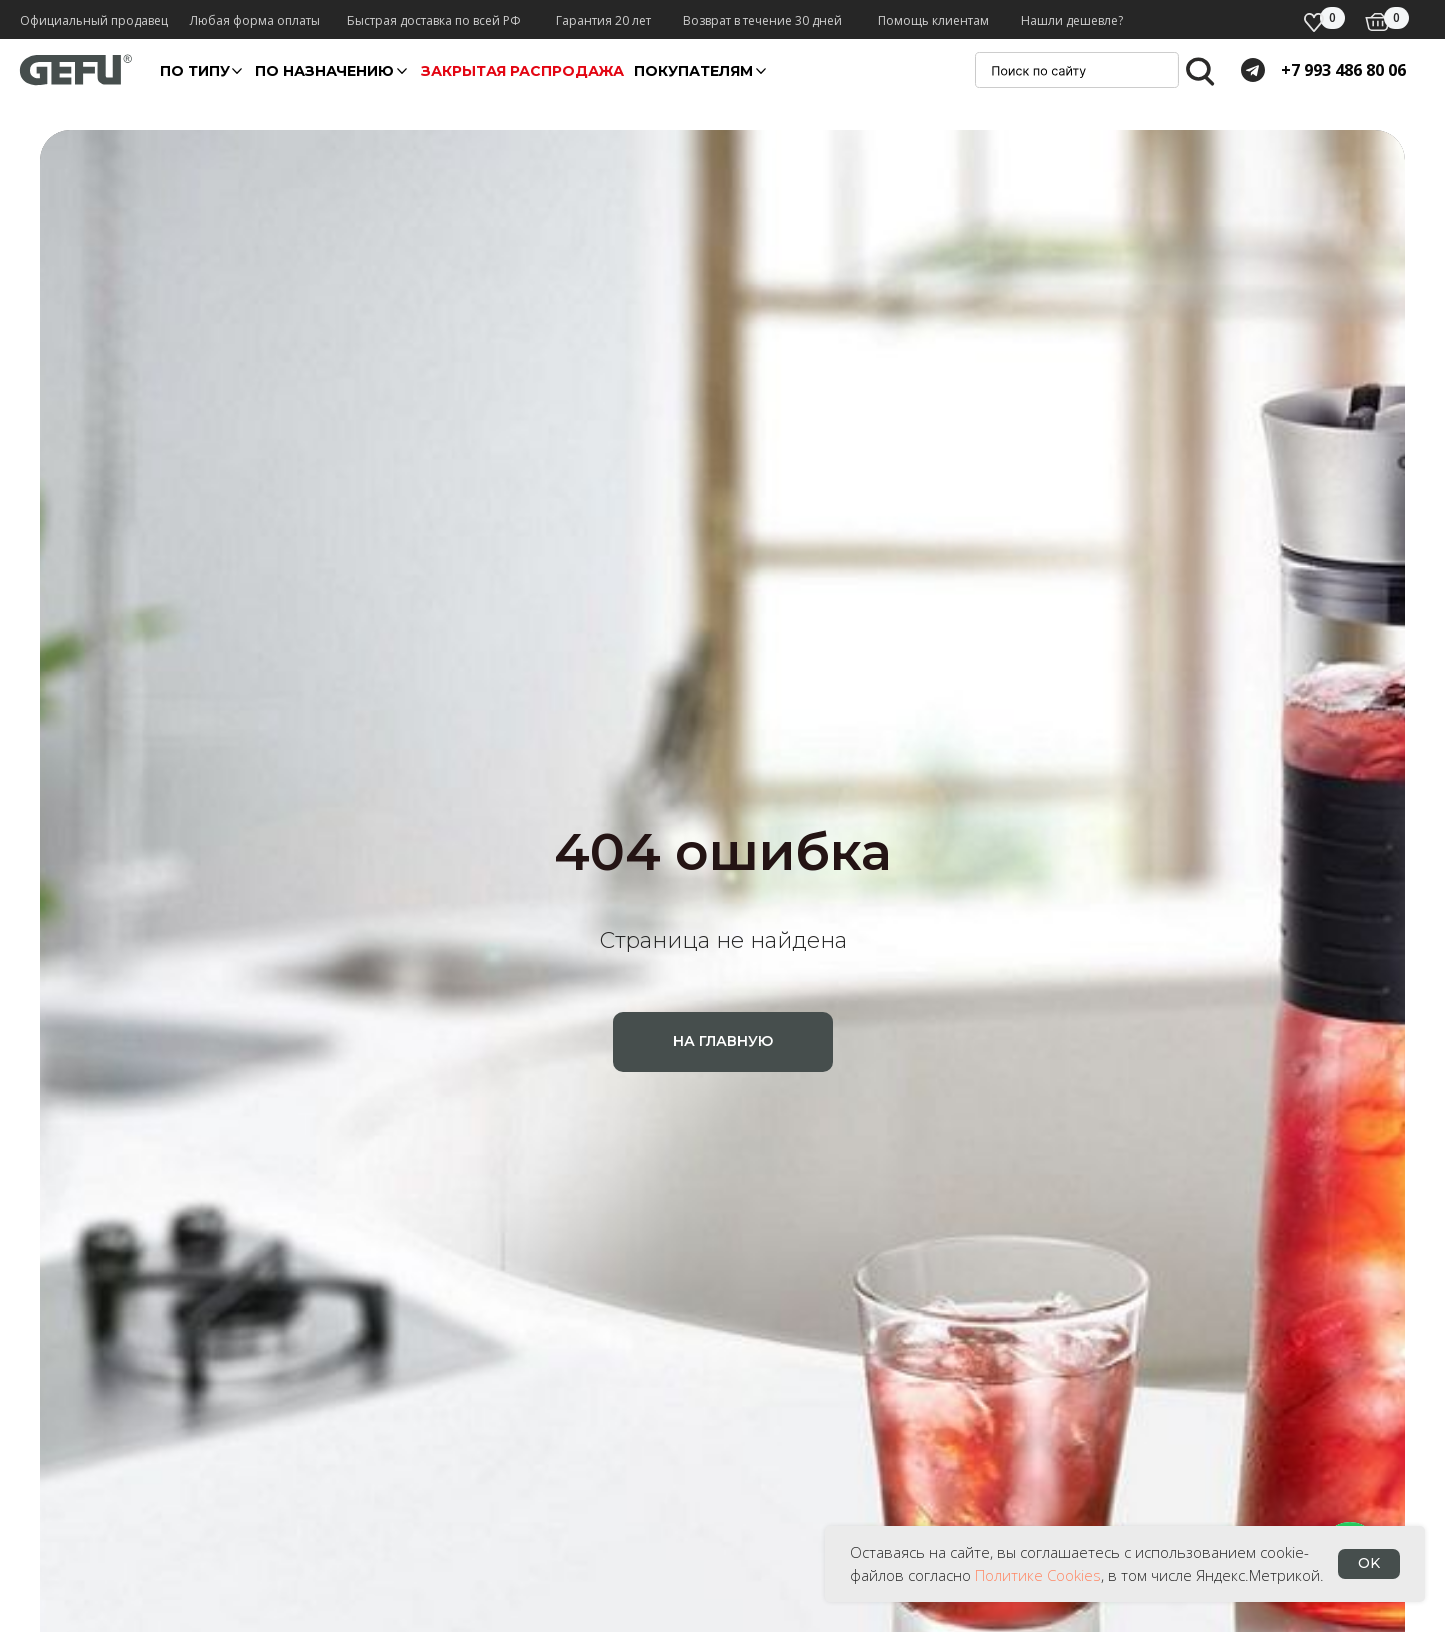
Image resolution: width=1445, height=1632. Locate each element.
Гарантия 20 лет (603, 20)
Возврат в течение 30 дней (762, 20)
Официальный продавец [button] (94, 20)
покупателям (693, 71)
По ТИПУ (195, 71)
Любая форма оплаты (255, 20)
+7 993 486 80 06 (1343, 70)
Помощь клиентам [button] (933, 20)
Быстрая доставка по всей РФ (434, 20)
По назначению (324, 71)
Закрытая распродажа (522, 71)
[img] (1377, 22)
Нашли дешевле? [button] (1072, 20)
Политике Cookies (1038, 1575)
